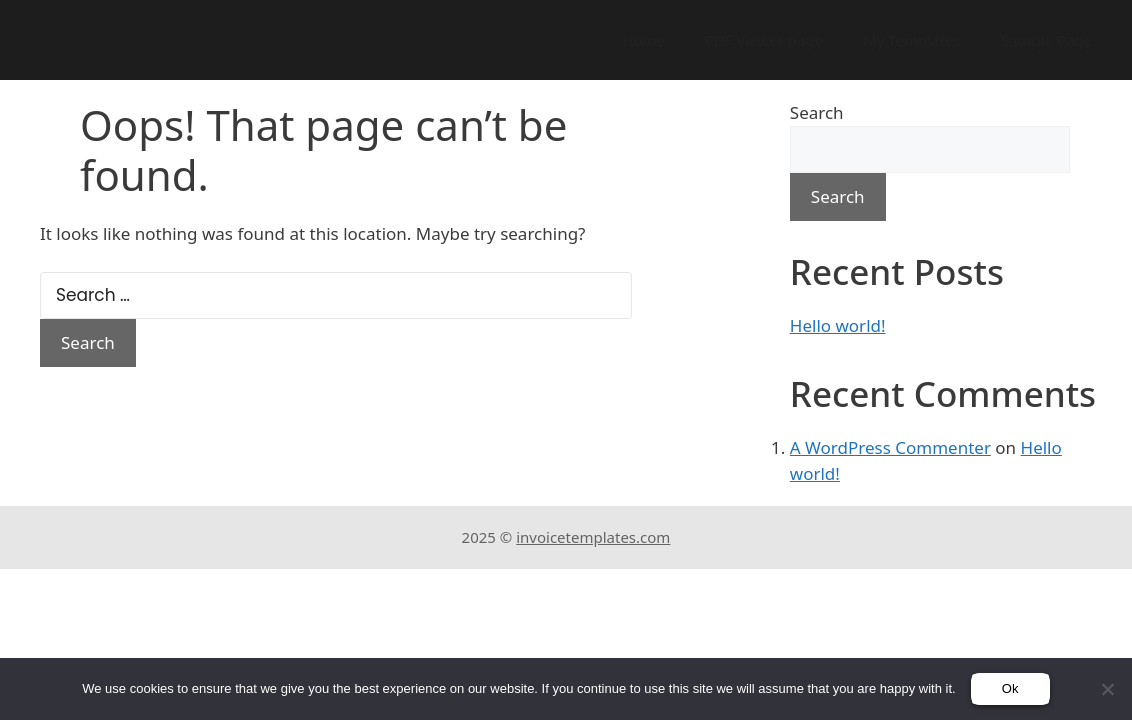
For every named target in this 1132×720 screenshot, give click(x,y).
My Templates (912, 40)
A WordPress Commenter (890, 447)
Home (643, 40)
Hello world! (838, 325)
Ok (1010, 688)
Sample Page (1046, 40)
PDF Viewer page (764, 40)
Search (817, 112)
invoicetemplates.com (593, 537)
